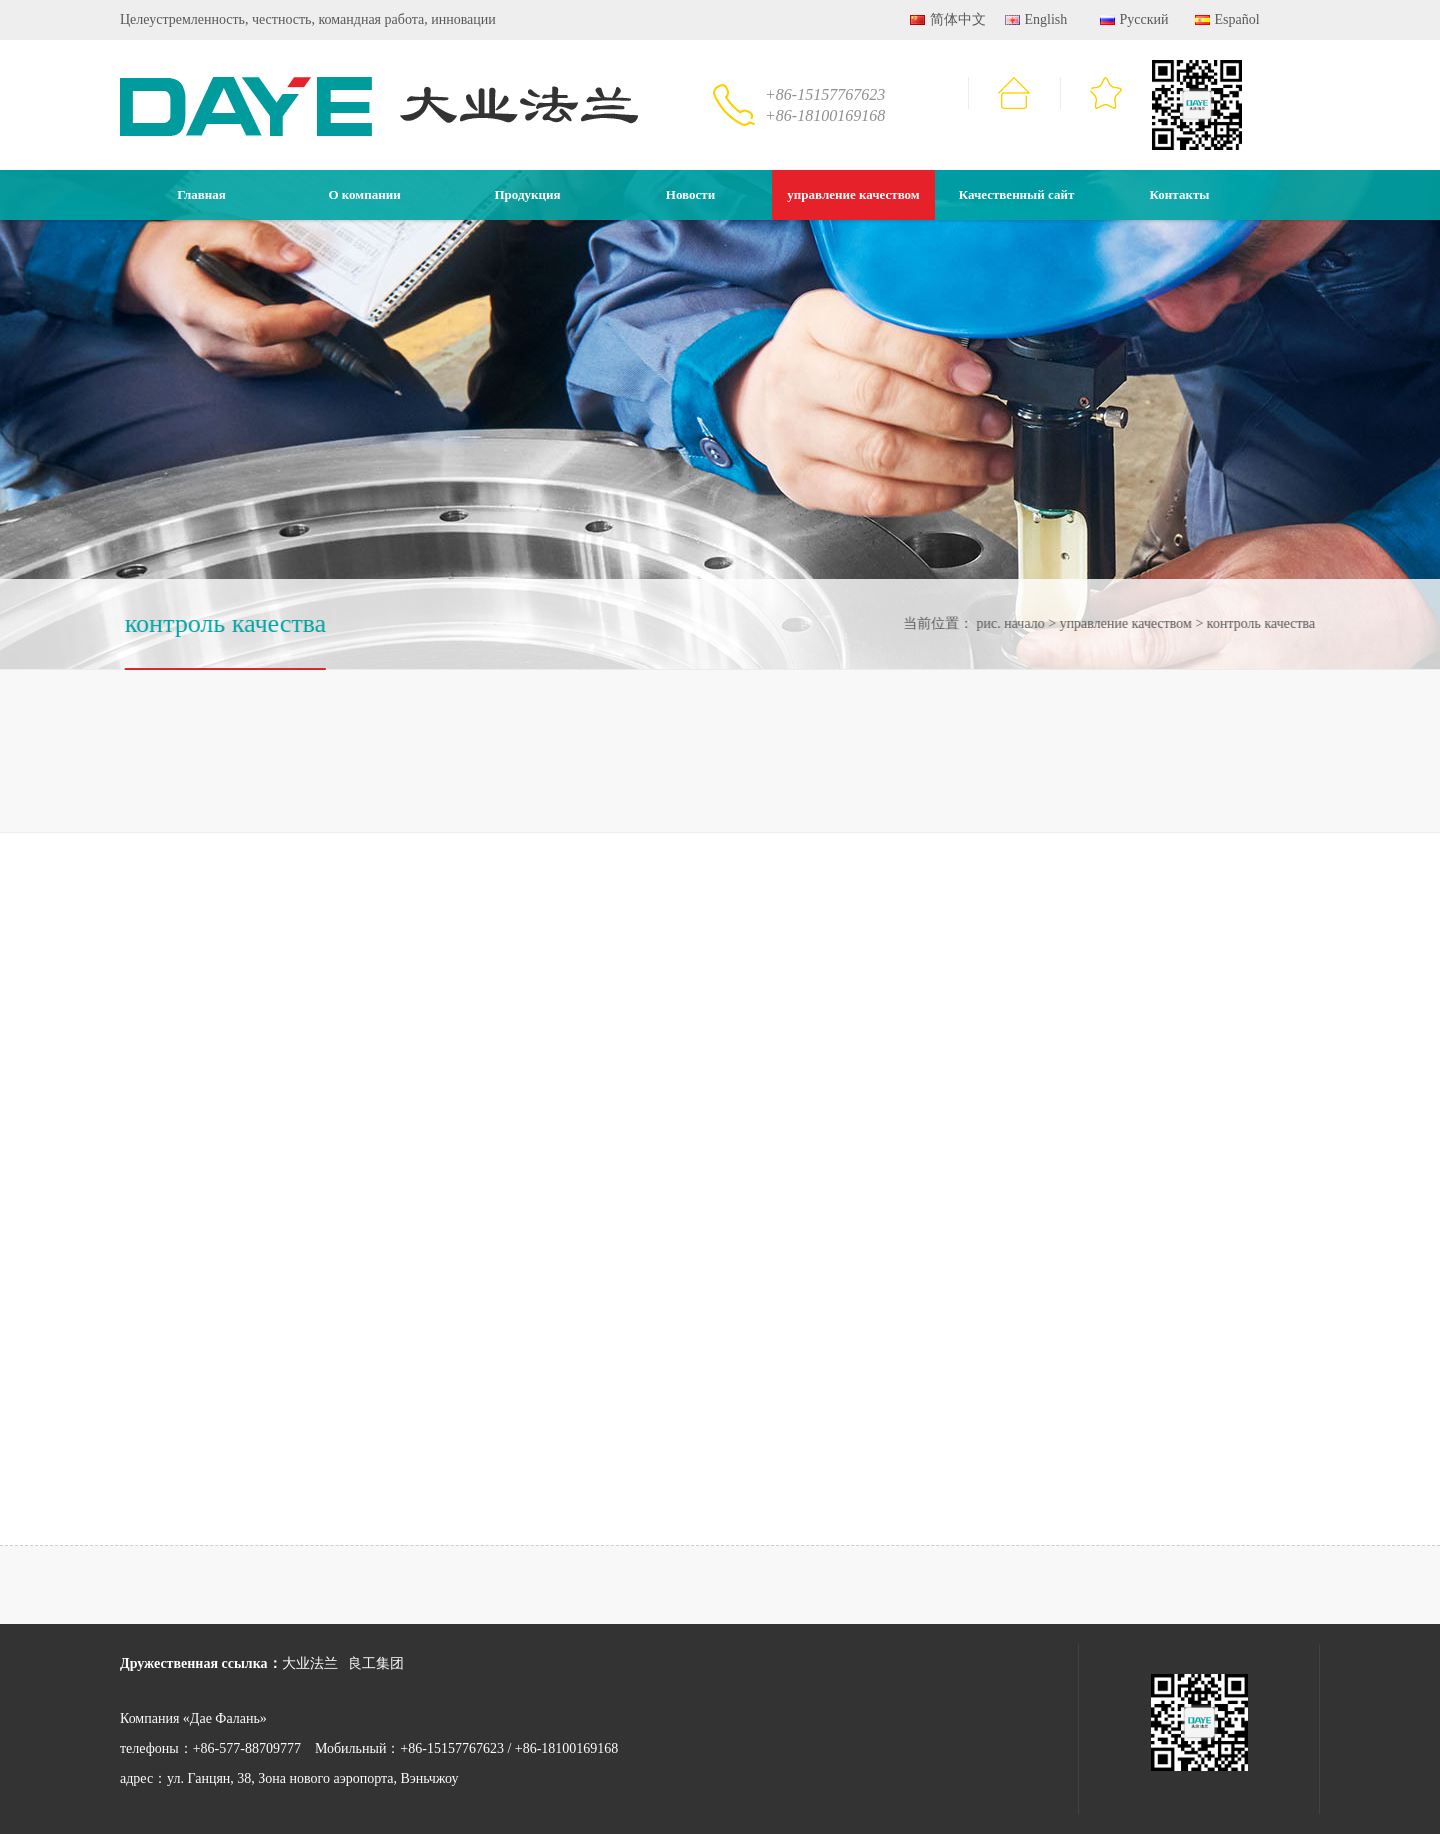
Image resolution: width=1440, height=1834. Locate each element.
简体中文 (948, 19)
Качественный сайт (1017, 194)
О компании (364, 194)
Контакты (1180, 194)
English (1036, 19)
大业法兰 (310, 1663)
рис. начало (1008, 623)
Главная (201, 194)
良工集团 (376, 1663)
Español (1227, 19)
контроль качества (1259, 623)
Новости (690, 194)
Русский (1134, 19)
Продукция (527, 194)
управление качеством (853, 194)
